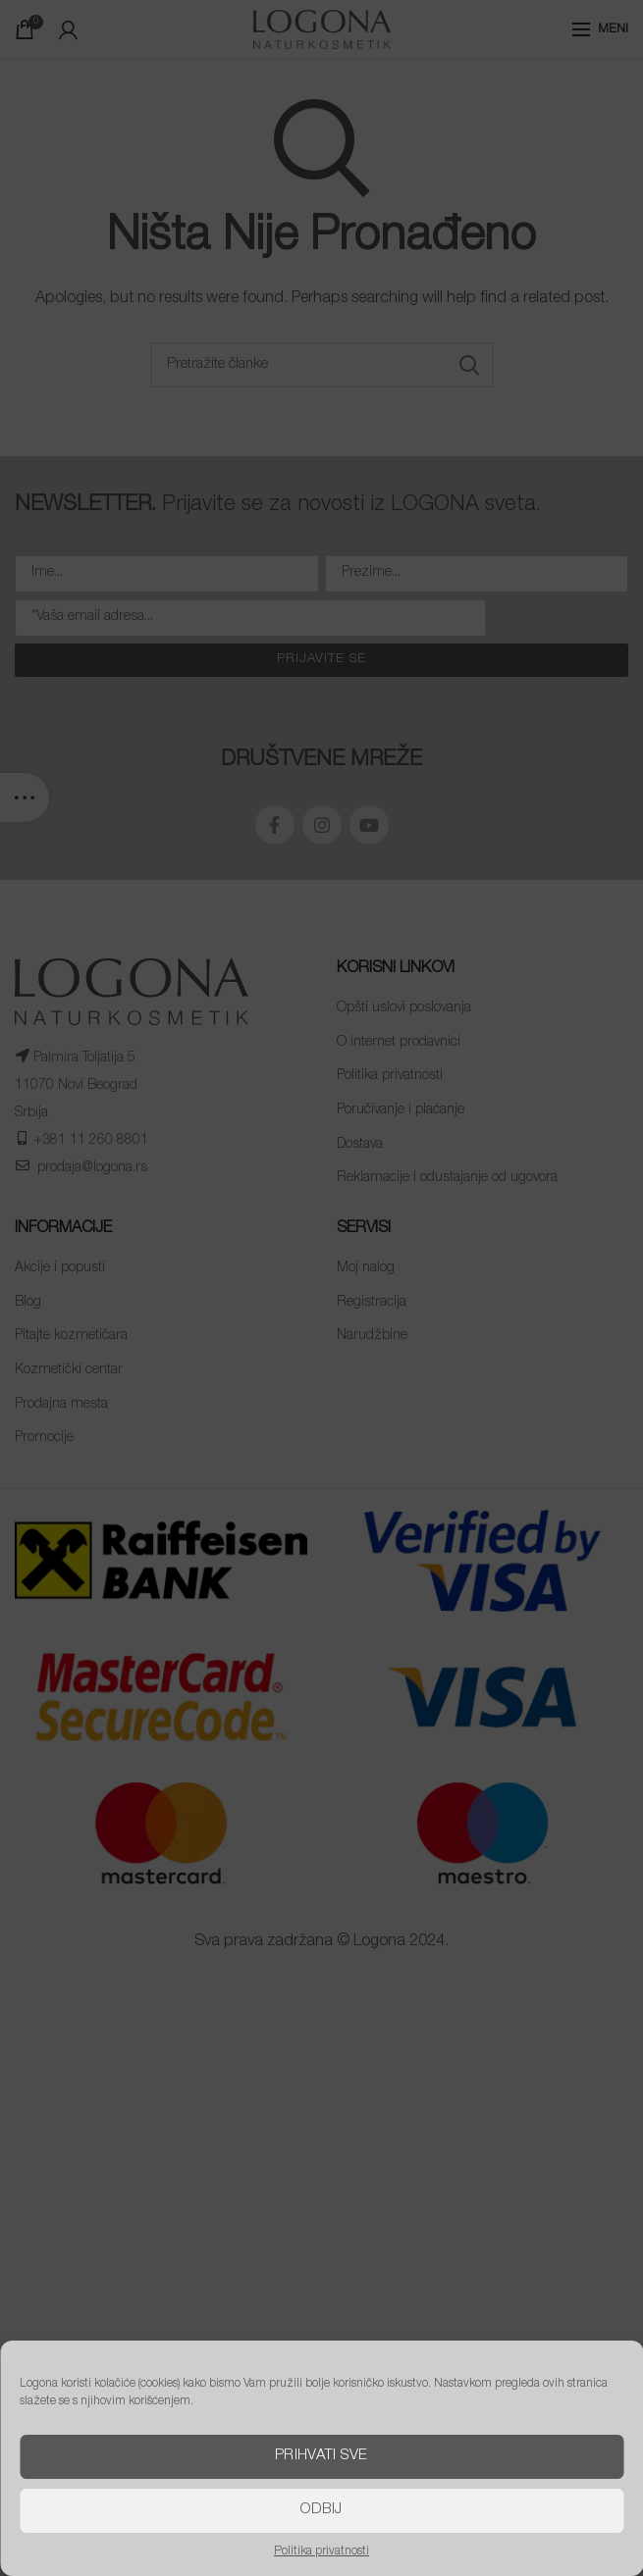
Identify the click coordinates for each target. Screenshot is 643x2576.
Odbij (321, 2509)
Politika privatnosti (321, 2551)
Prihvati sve (321, 2455)
